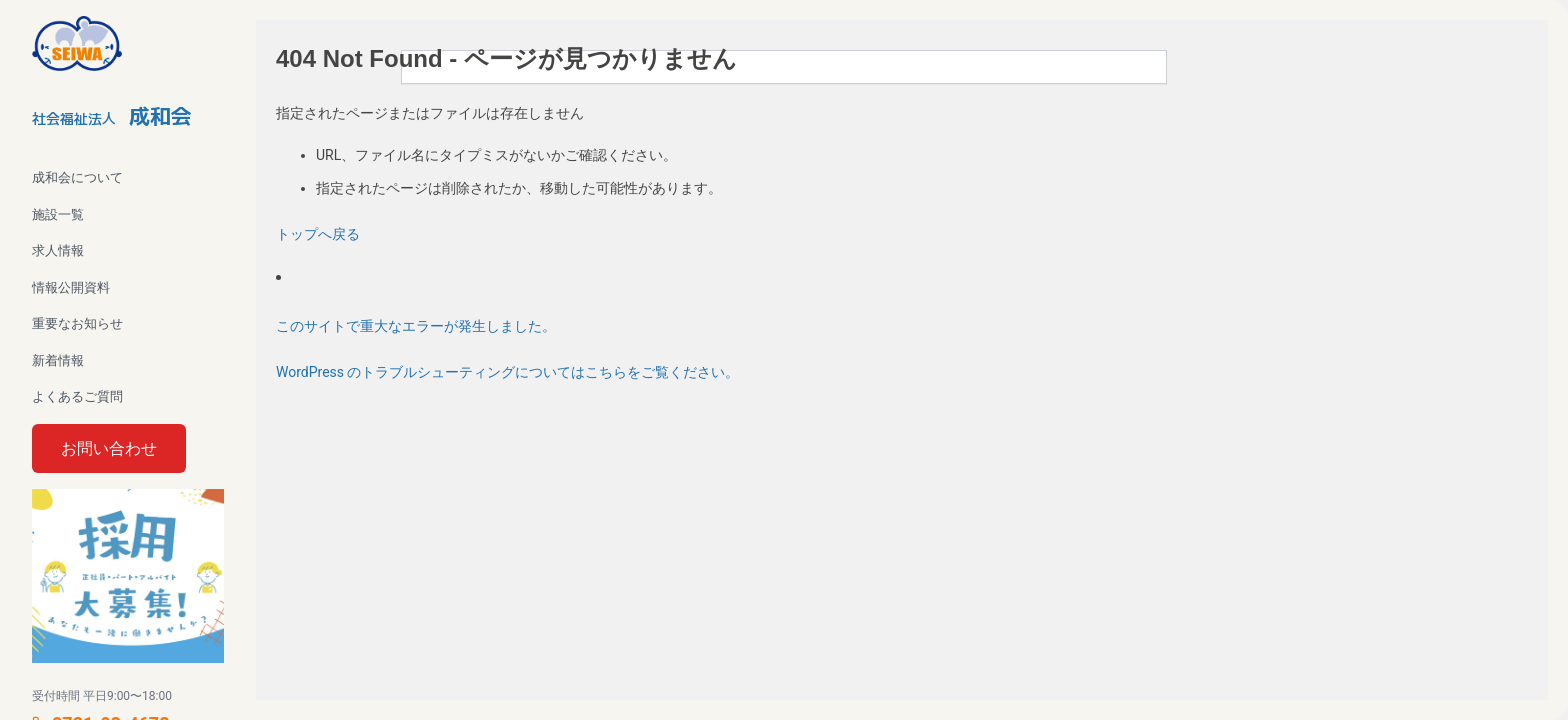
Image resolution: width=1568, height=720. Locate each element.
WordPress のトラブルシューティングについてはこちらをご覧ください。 (508, 372)
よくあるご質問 (77, 396)
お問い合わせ (109, 448)
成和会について (77, 177)
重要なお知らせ (77, 323)
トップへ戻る (318, 234)
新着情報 (58, 360)
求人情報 (58, 250)
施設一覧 (58, 214)
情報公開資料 (71, 287)
